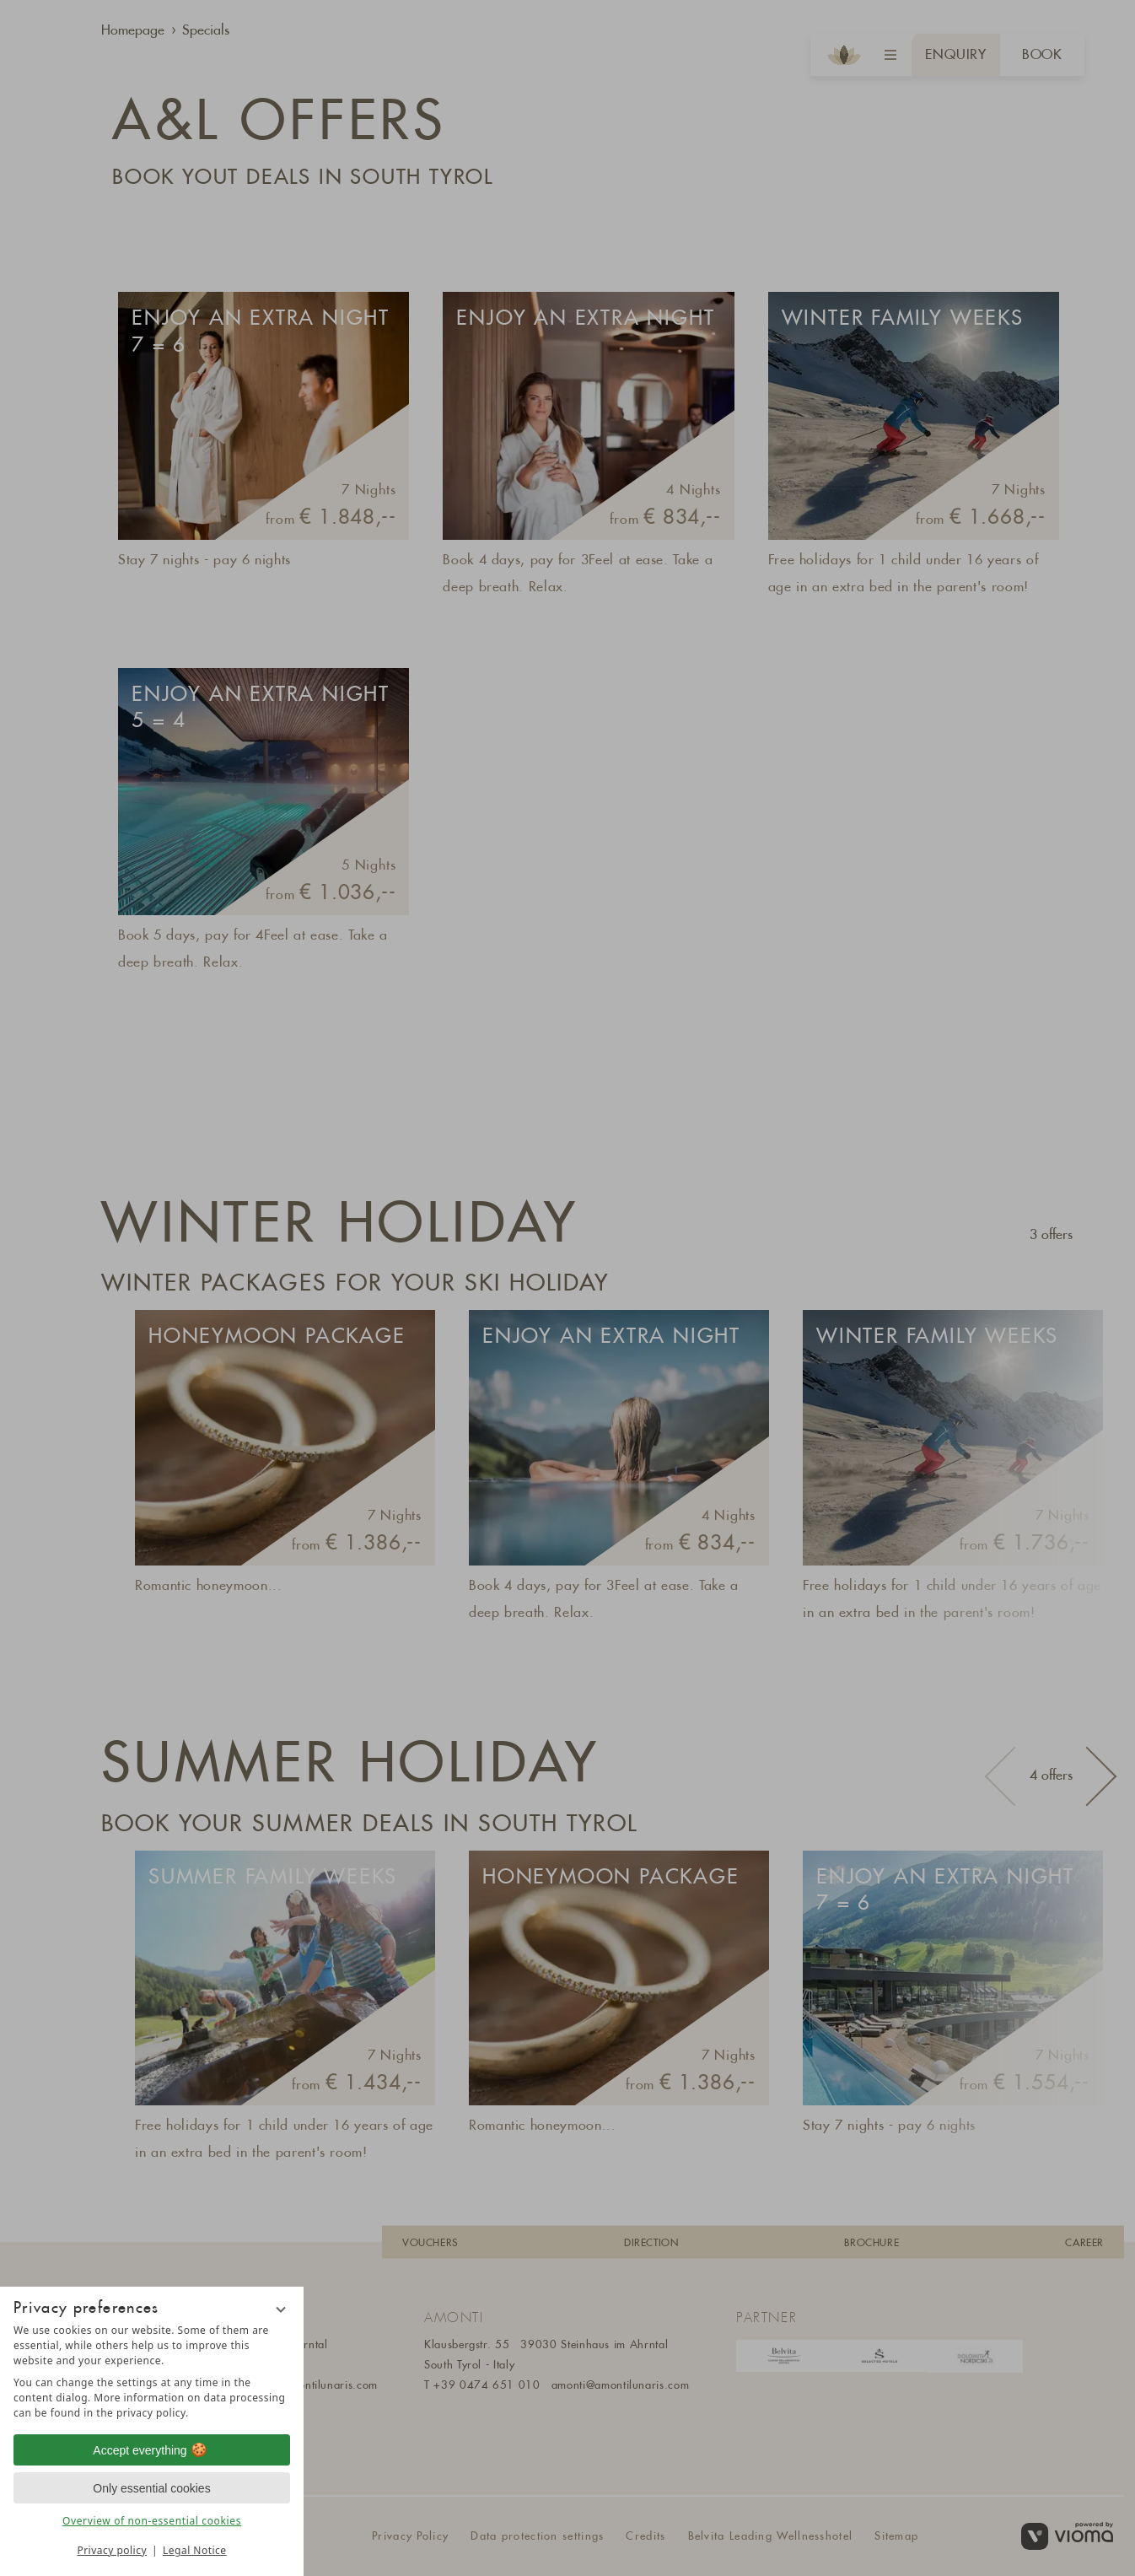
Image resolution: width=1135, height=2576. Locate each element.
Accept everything (151, 2450)
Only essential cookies (151, 2488)
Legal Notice (194, 2550)
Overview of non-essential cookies (151, 2521)
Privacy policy (112, 2550)
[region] (151, 2372)
